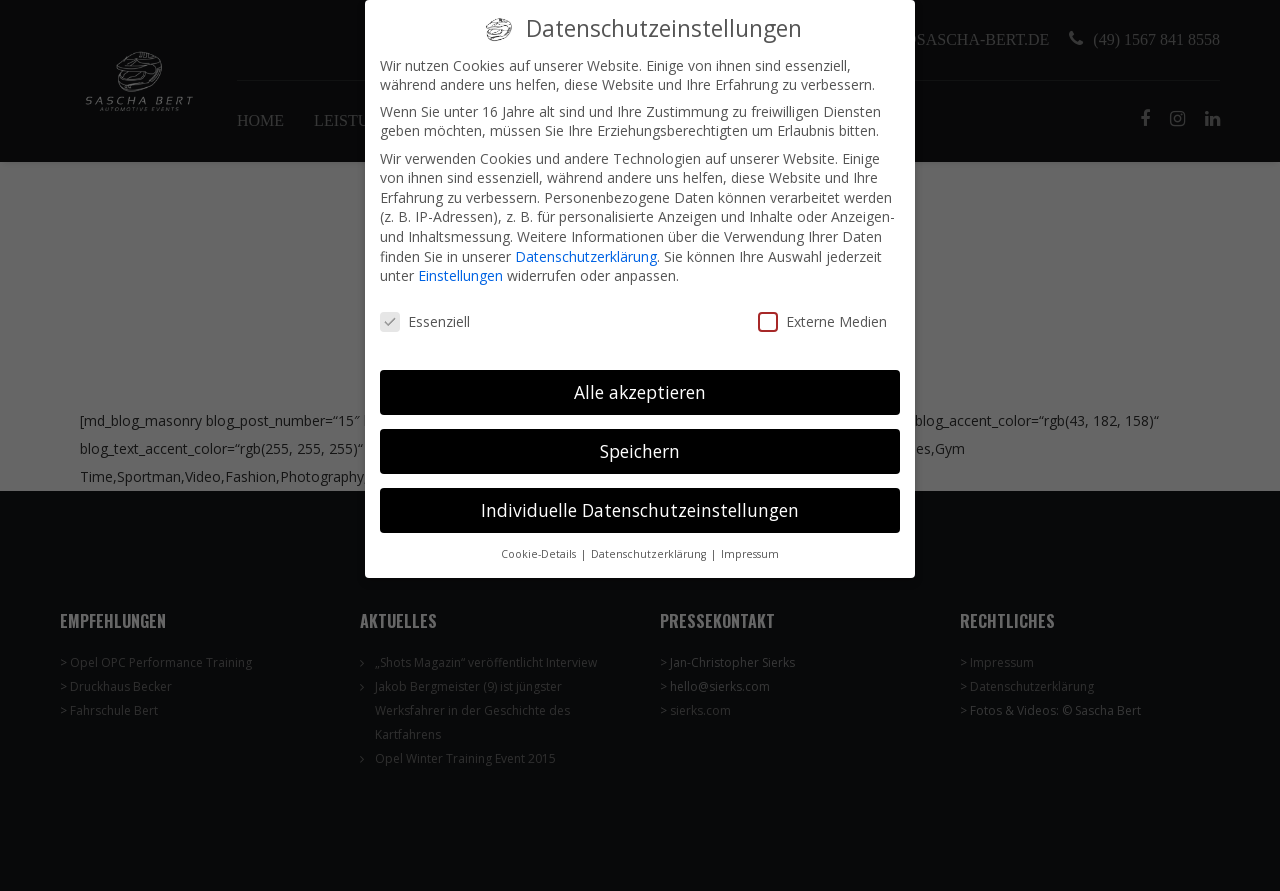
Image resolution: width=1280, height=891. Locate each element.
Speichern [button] (640, 437)
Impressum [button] (750, 539)
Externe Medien (822, 307)
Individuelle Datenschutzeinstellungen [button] (640, 496)
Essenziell (425, 307)
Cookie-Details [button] (540, 539)
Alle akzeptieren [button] (640, 378)
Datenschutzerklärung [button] (650, 539)
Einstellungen (460, 261)
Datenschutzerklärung (586, 242)
